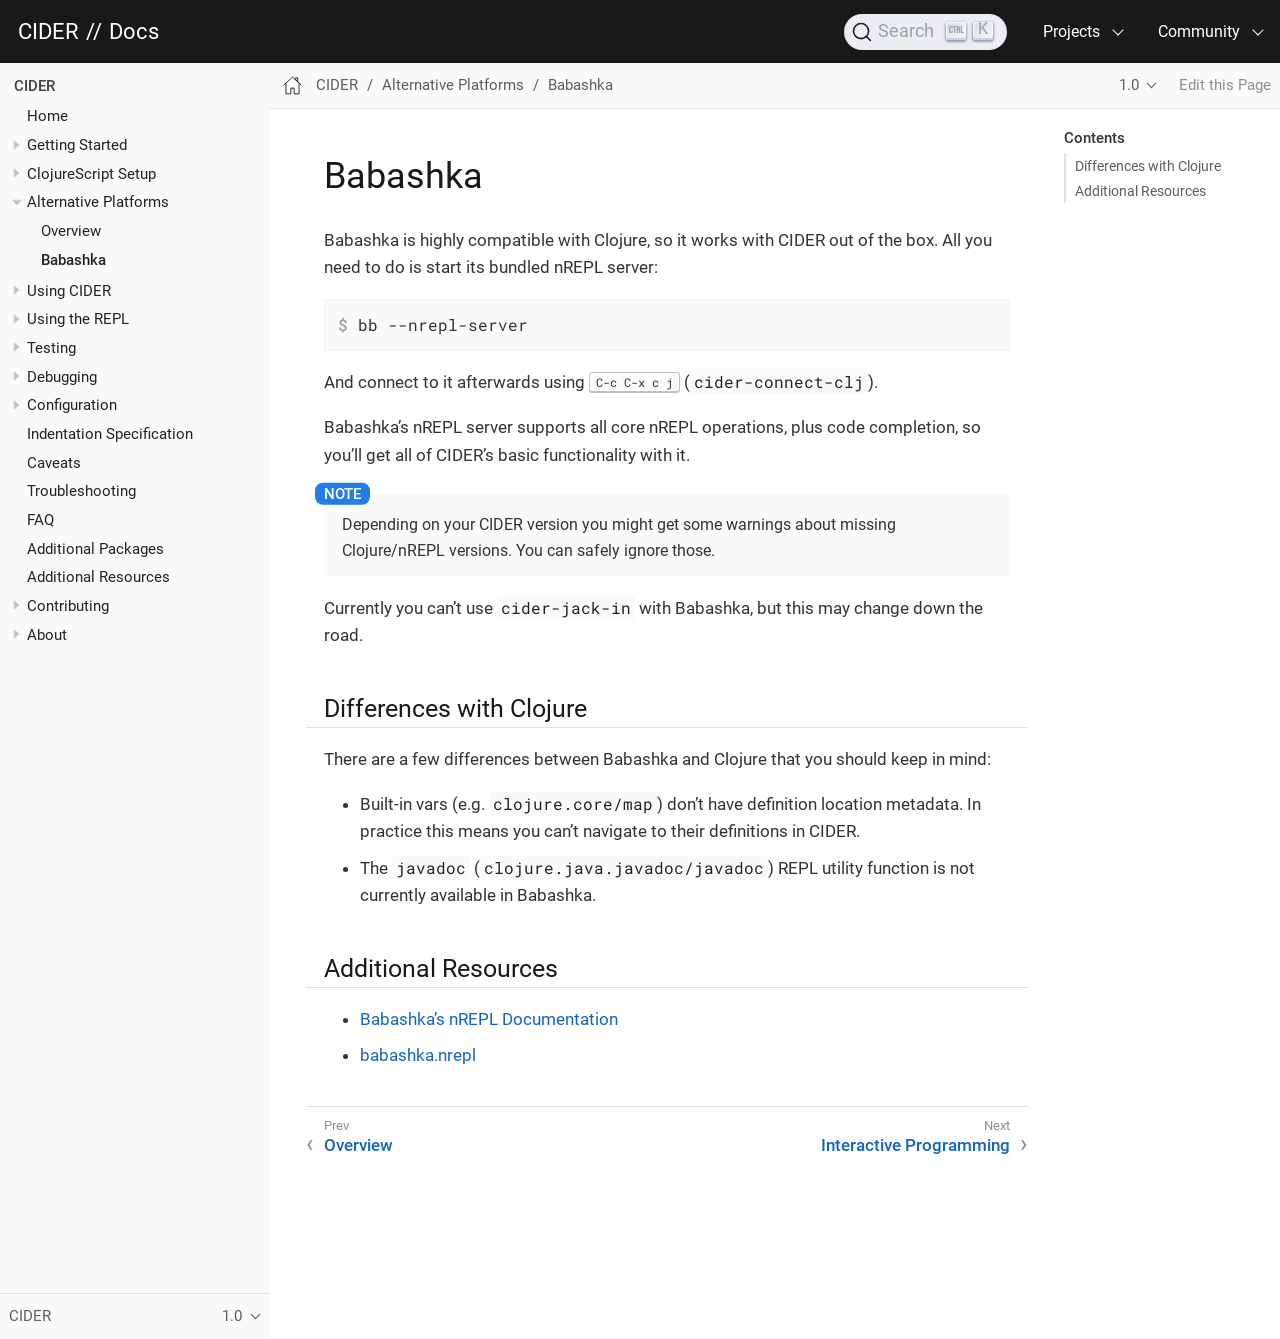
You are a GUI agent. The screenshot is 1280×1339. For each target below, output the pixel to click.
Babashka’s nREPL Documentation (489, 1019)
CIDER (48, 32)
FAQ (40, 520)
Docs (134, 32)
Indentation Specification (110, 434)
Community (1199, 31)
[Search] (925, 32)
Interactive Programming (915, 1145)
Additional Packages (95, 549)
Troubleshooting (81, 491)
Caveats (54, 463)
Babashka (73, 260)
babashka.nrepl (418, 1055)
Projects (1071, 31)
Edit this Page (1225, 85)
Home (47, 116)
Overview (71, 231)
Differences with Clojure (1148, 166)
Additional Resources (98, 577)
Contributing (68, 606)
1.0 (1129, 85)
